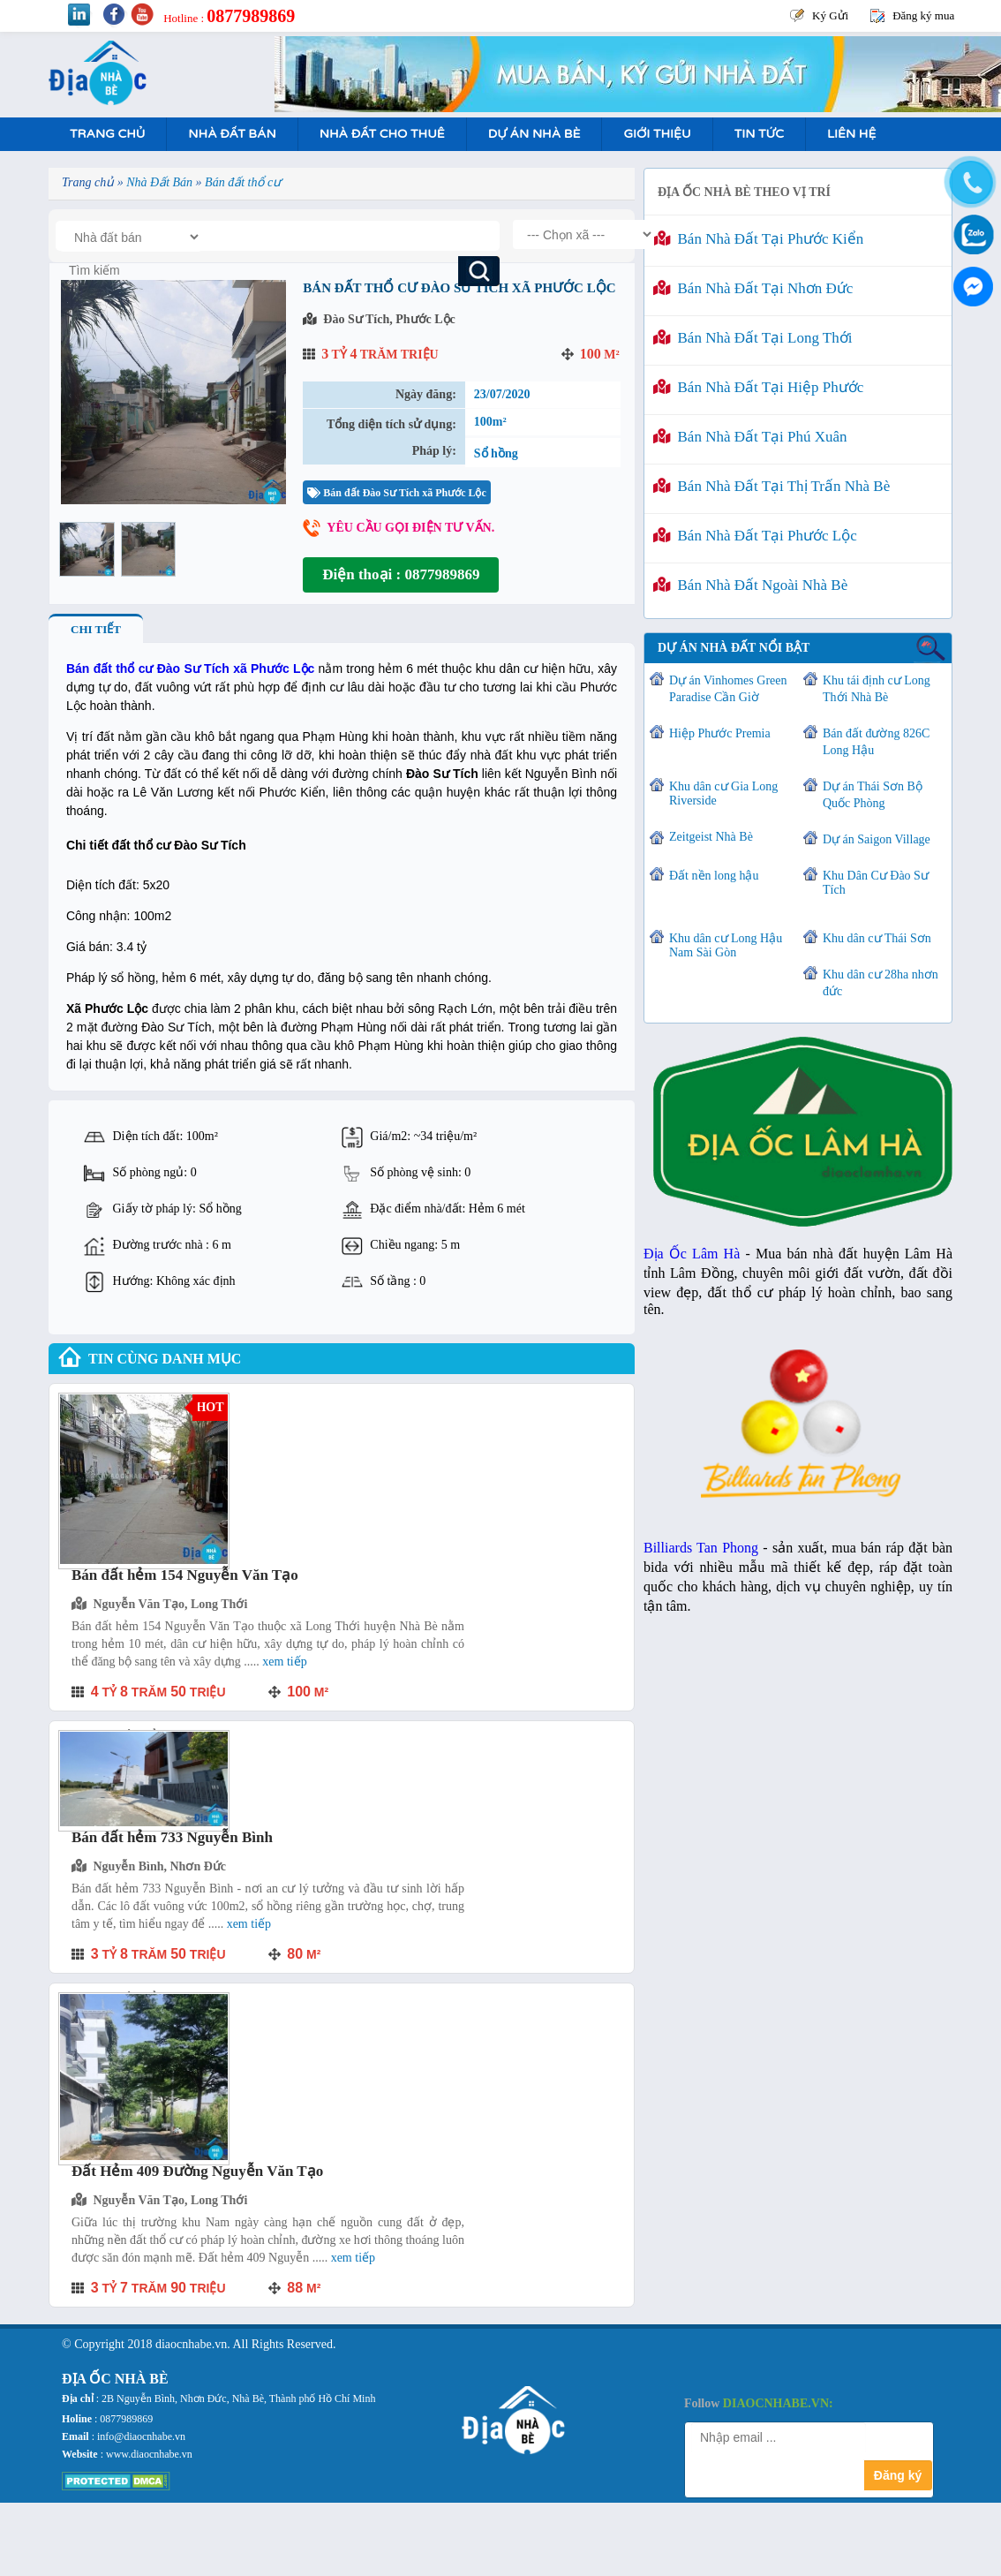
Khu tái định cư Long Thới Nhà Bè (876, 689)
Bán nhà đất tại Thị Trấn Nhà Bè (771, 486)
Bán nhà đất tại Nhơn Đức (753, 288)
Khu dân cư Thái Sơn (877, 938)
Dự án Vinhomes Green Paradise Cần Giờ (727, 689)
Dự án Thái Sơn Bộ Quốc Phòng (872, 795)
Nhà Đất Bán (231, 133)
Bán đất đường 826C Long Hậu (876, 742)
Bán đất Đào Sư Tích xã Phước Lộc (396, 493)
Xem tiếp (284, 1661)
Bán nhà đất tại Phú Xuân (750, 436)
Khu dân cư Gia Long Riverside (723, 793)
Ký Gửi (830, 15)
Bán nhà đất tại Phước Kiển (758, 238)
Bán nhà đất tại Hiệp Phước (758, 387)
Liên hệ (851, 133)
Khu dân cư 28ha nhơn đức (880, 983)
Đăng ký (898, 2475)
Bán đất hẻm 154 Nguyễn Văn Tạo (185, 1575)
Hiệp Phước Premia (720, 733)
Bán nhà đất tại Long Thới (752, 337)
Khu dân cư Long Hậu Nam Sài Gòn (725, 945)
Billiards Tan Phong (701, 1547)
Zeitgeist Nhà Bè (711, 836)
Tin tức (759, 133)
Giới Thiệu (656, 133)
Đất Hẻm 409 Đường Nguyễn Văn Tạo (197, 2171)
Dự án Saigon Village (876, 839)
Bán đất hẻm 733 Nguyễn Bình (172, 1837)
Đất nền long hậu (713, 875)
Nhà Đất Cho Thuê (382, 133)
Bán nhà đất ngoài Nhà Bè (750, 585)
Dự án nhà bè (534, 133)
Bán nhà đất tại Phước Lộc (755, 535)
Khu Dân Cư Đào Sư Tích (876, 882)
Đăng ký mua (923, 15)
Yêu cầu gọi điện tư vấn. (410, 527)
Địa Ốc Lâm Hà (692, 1253)
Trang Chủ (107, 133)
